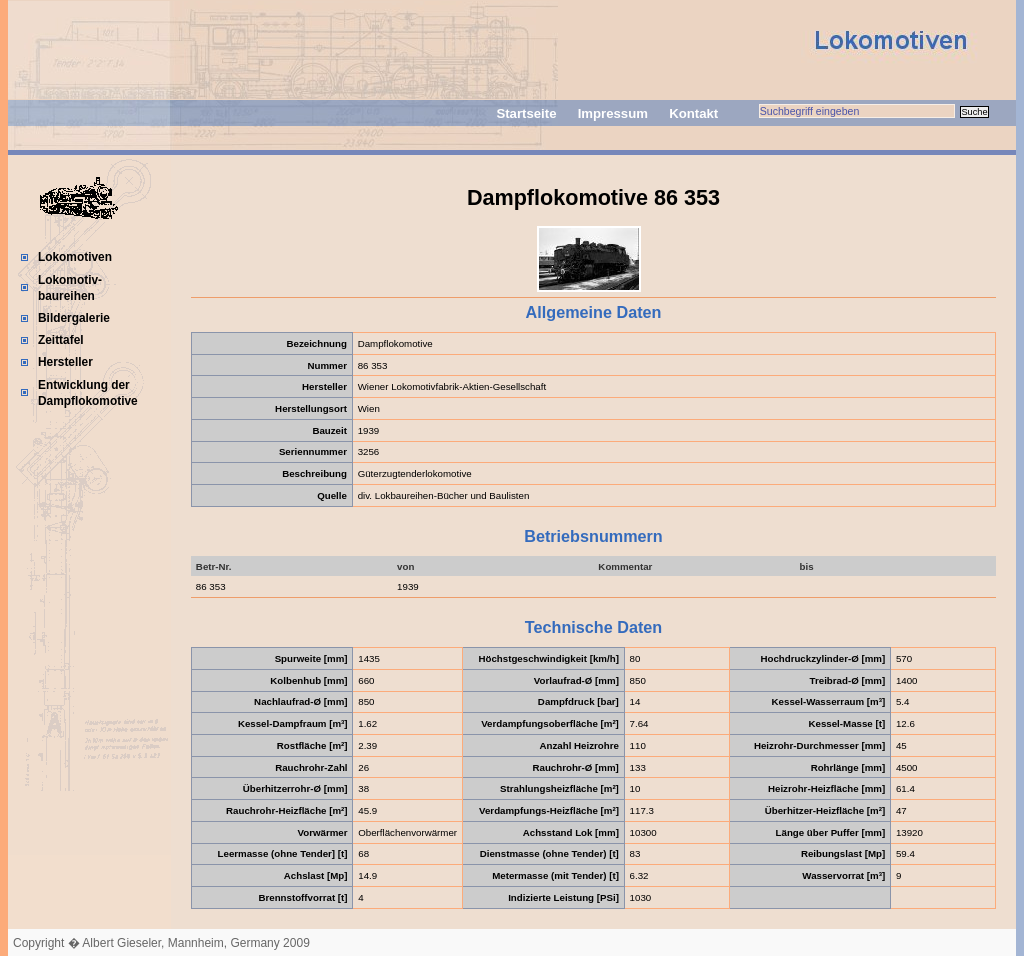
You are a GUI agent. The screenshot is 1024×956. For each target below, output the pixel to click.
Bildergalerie (74, 318)
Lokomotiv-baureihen (70, 288)
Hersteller (65, 362)
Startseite (526, 113)
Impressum (613, 113)
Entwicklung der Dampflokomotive (88, 393)
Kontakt (693, 113)
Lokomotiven (75, 257)
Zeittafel (61, 340)
